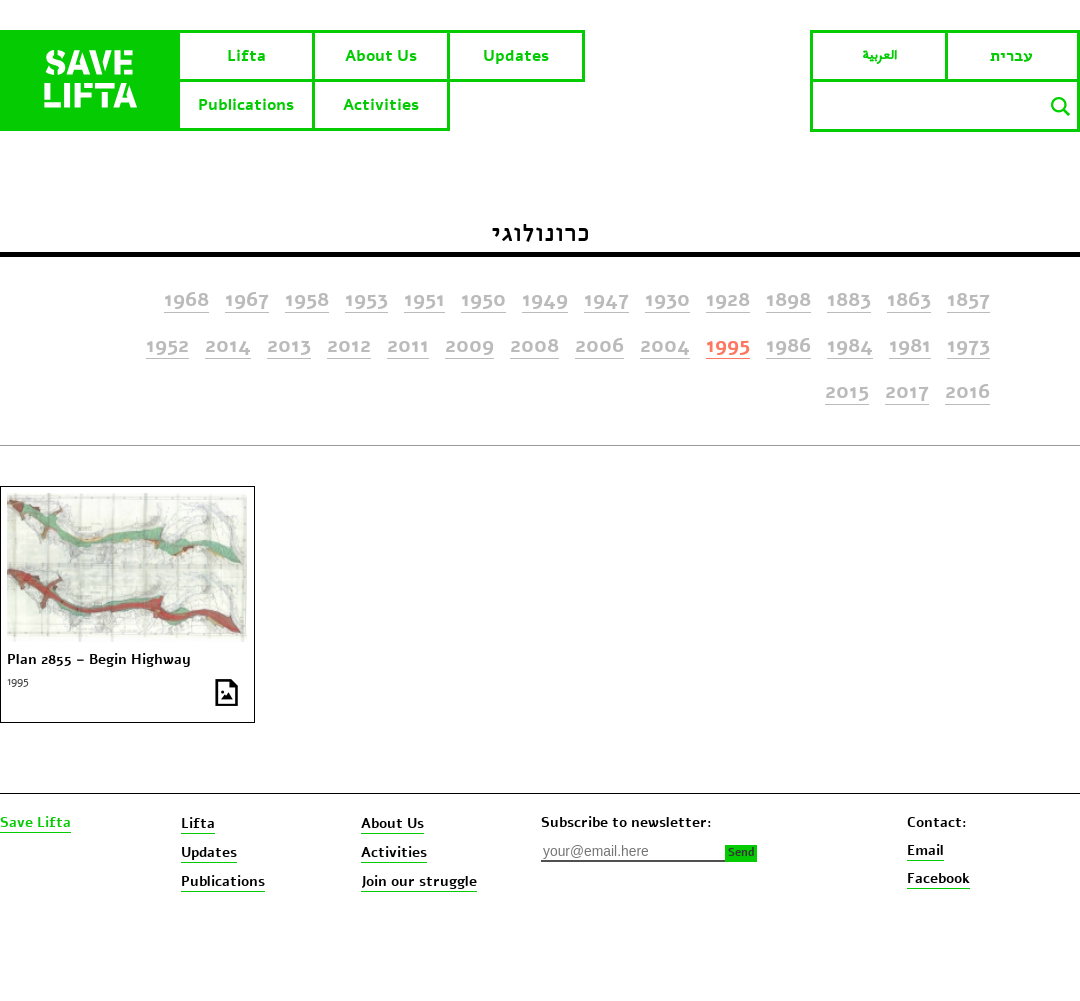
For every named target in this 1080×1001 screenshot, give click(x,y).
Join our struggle (419, 881)
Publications (246, 105)
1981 (910, 346)
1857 (968, 300)
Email (925, 850)
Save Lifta (35, 823)
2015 (847, 392)
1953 (366, 300)
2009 (469, 346)
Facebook (938, 878)
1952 (167, 346)
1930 (667, 300)
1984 (850, 346)
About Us (381, 56)
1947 (606, 300)
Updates (516, 56)
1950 (483, 300)
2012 (349, 346)
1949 (545, 300)
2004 (665, 346)
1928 (728, 300)
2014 (228, 346)
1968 (186, 300)
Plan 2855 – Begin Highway (99, 660)
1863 (909, 300)
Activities (381, 105)
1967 (247, 300)
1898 (788, 300)
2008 (534, 346)
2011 (408, 346)
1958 (307, 300)
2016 (967, 392)
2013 (289, 346)
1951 (424, 300)
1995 (728, 346)
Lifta (246, 56)
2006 (599, 346)
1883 (849, 300)
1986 (788, 346)
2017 (907, 392)
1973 (968, 346)
